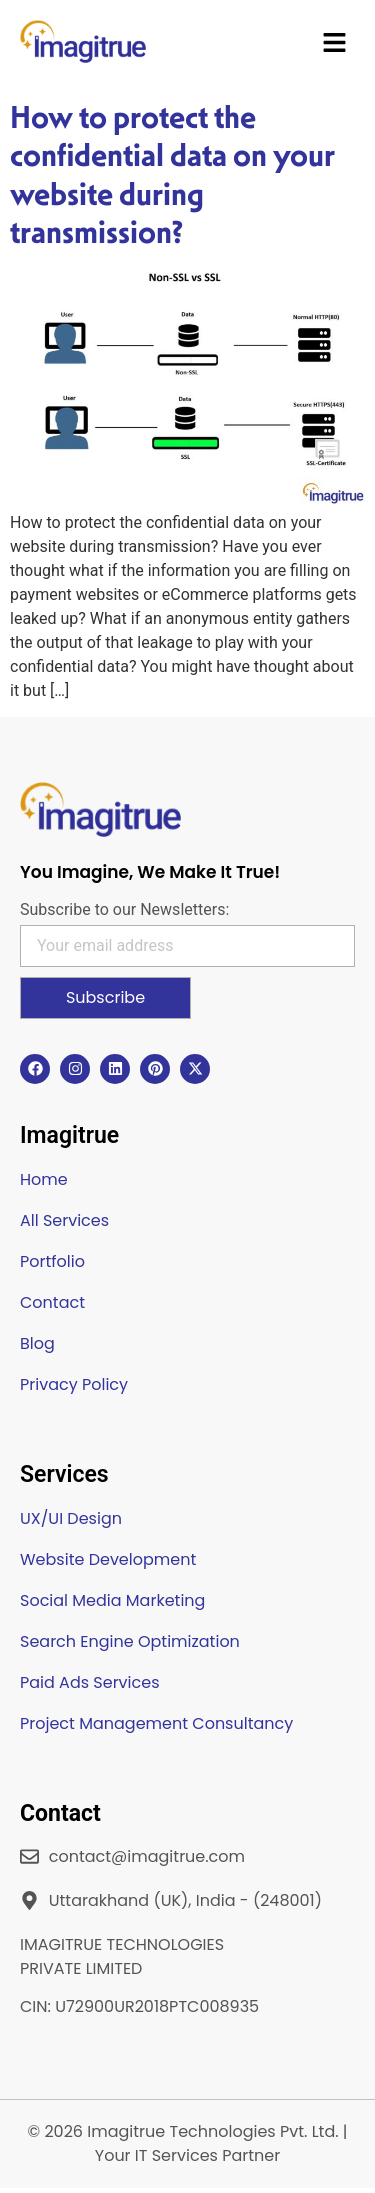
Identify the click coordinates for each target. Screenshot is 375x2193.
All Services (64, 1220)
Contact (52, 1302)
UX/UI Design (71, 1518)
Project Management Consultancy (156, 1723)
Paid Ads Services (90, 1682)
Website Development (108, 1559)
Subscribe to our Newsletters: (124, 910)
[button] (335, 45)
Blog (37, 1343)
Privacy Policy (74, 1384)
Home (44, 1179)
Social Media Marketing (112, 1600)
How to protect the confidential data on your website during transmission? (172, 174)
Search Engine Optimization (130, 1641)
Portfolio (52, 1261)
